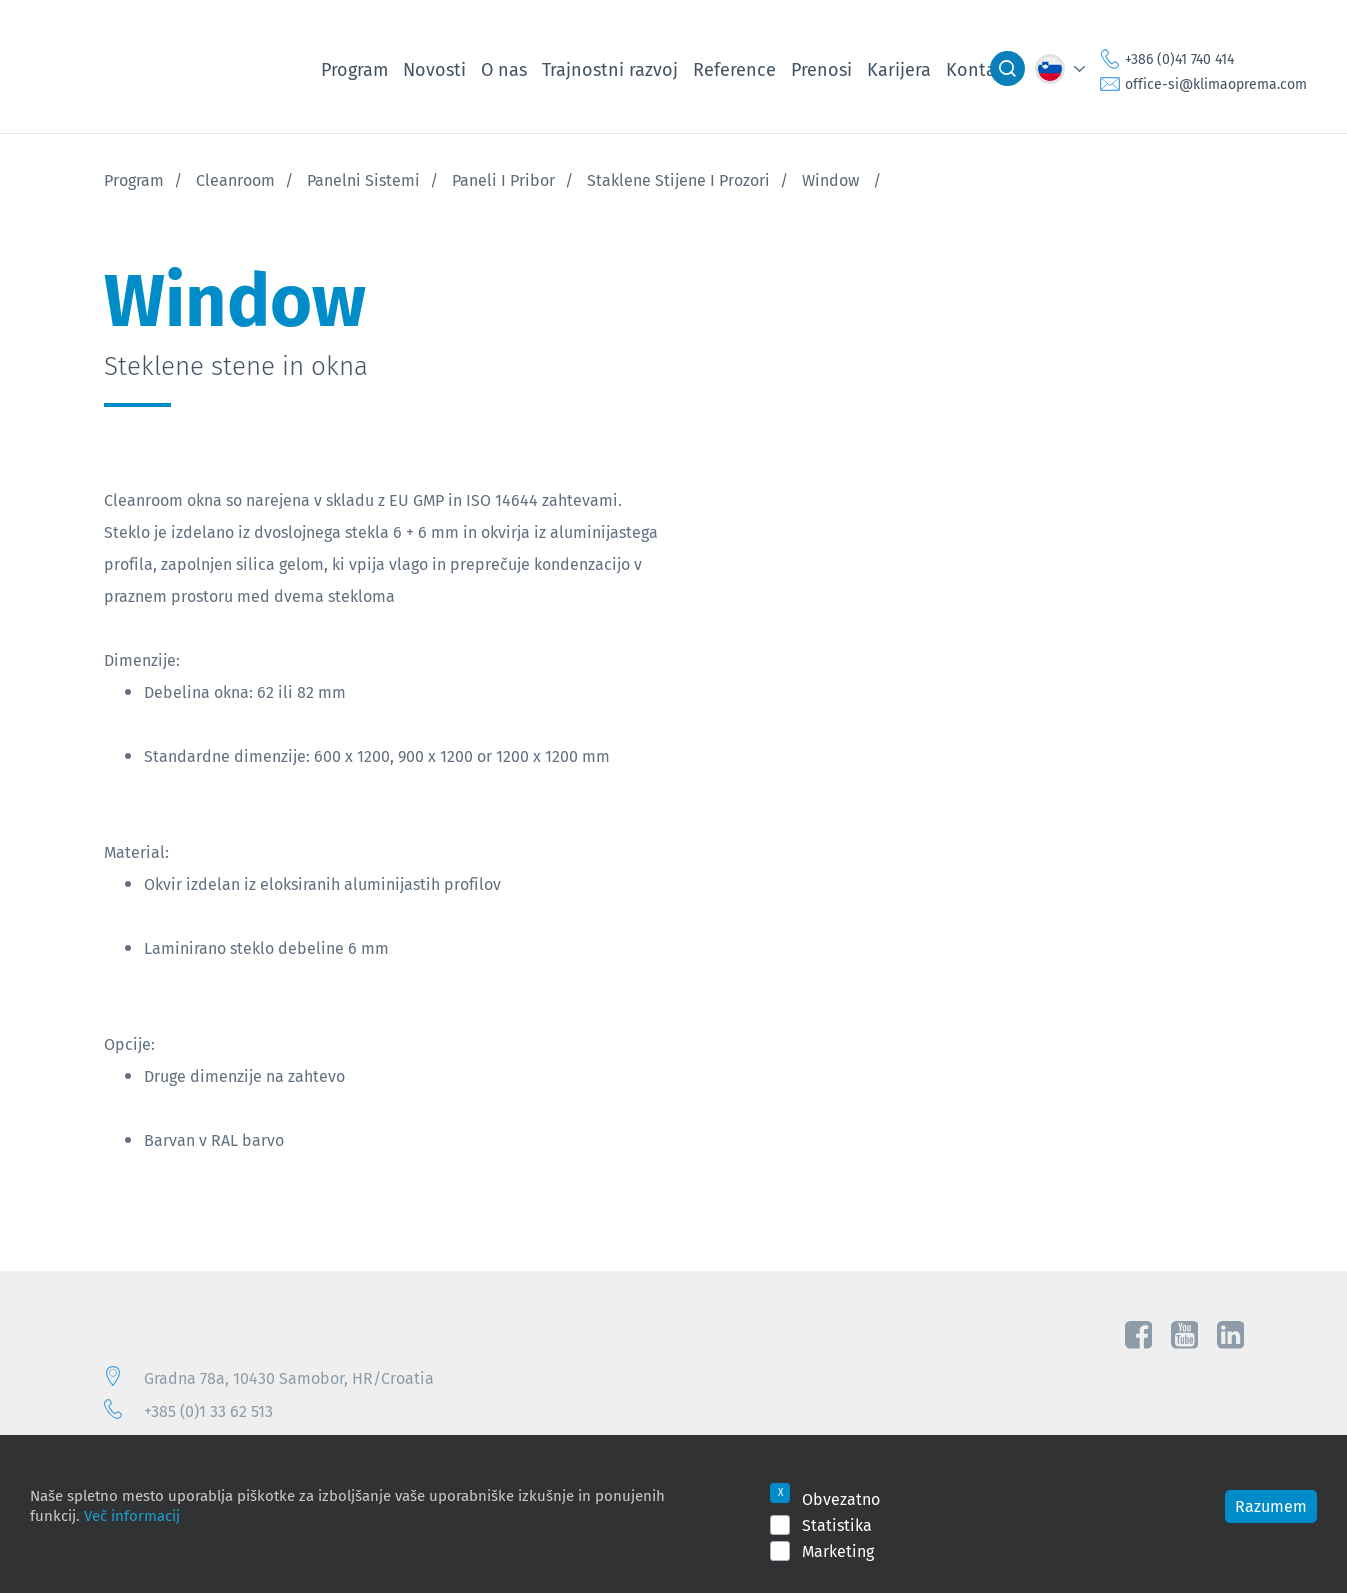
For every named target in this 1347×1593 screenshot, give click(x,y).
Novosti (434, 69)
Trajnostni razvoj (610, 69)
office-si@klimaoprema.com (1216, 84)
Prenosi (821, 69)
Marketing (838, 1551)
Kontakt (979, 69)
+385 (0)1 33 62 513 (208, 1411)
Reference (734, 69)
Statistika (837, 1525)
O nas (504, 69)
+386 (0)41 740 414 (1179, 59)
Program (354, 69)
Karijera (899, 69)
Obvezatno (841, 1499)
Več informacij (132, 1515)
